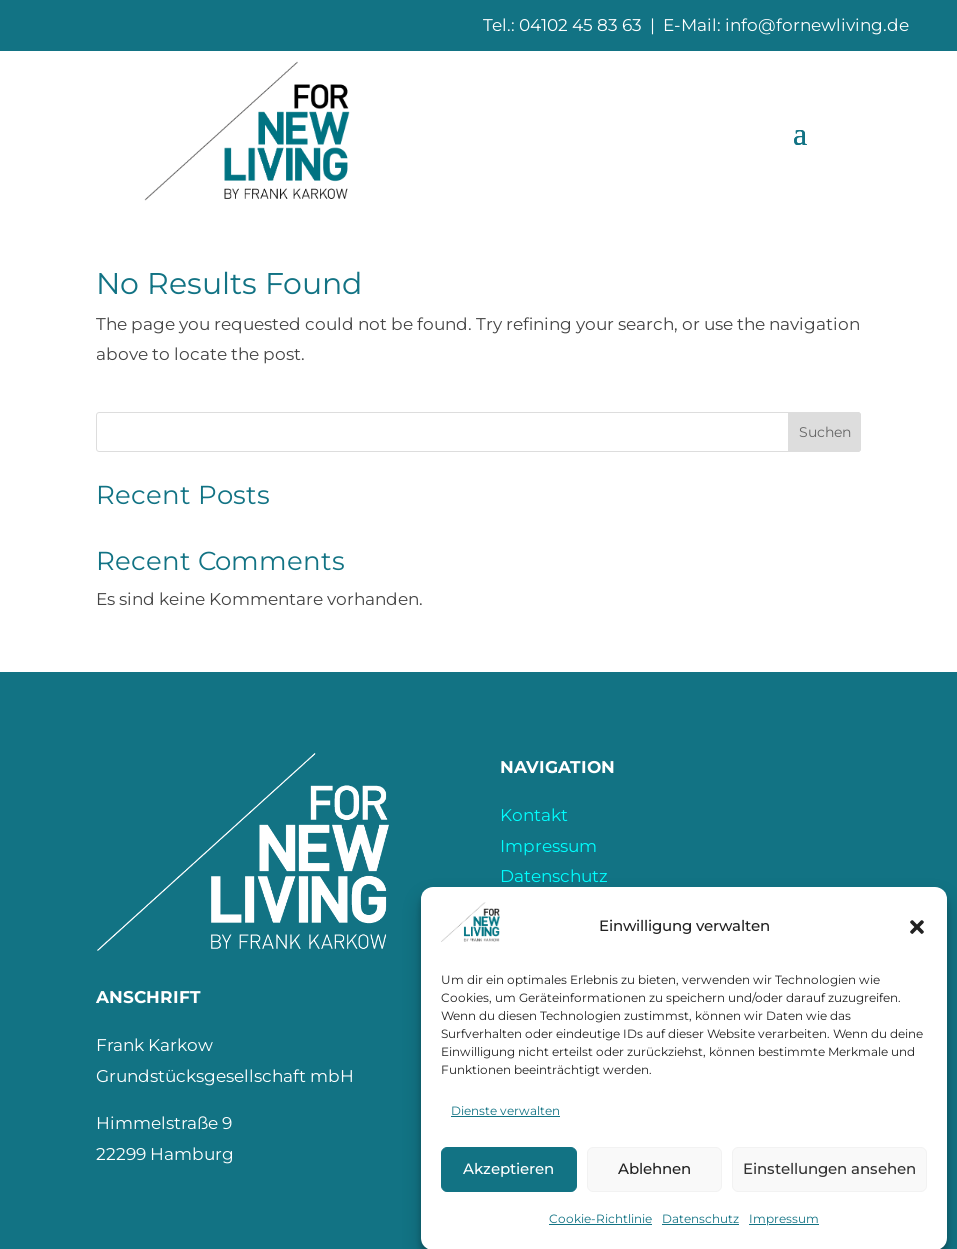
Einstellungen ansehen (829, 1181)
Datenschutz (700, 1230)
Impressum (784, 1230)
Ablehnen (654, 1181)
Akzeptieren (508, 1181)
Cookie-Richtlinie (600, 1230)
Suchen (825, 432)
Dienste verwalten (505, 1122)
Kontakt (534, 815)
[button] (917, 939)
